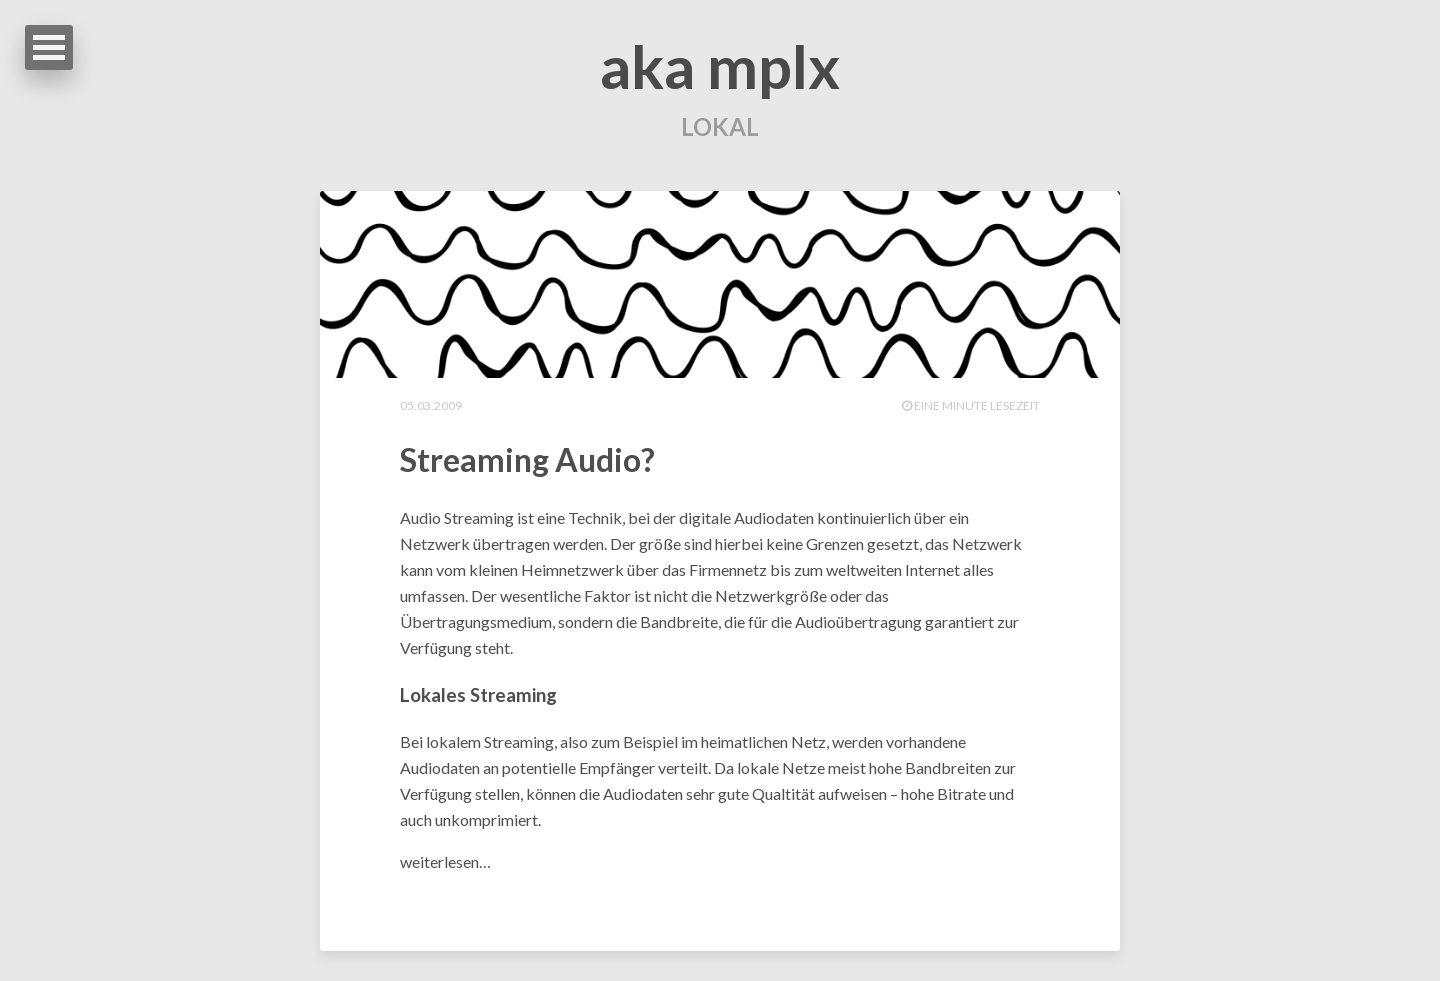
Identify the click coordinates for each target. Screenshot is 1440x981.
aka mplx (720, 66)
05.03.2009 (431, 405)
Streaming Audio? (527, 459)
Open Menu (49, 47)
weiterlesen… (445, 861)
